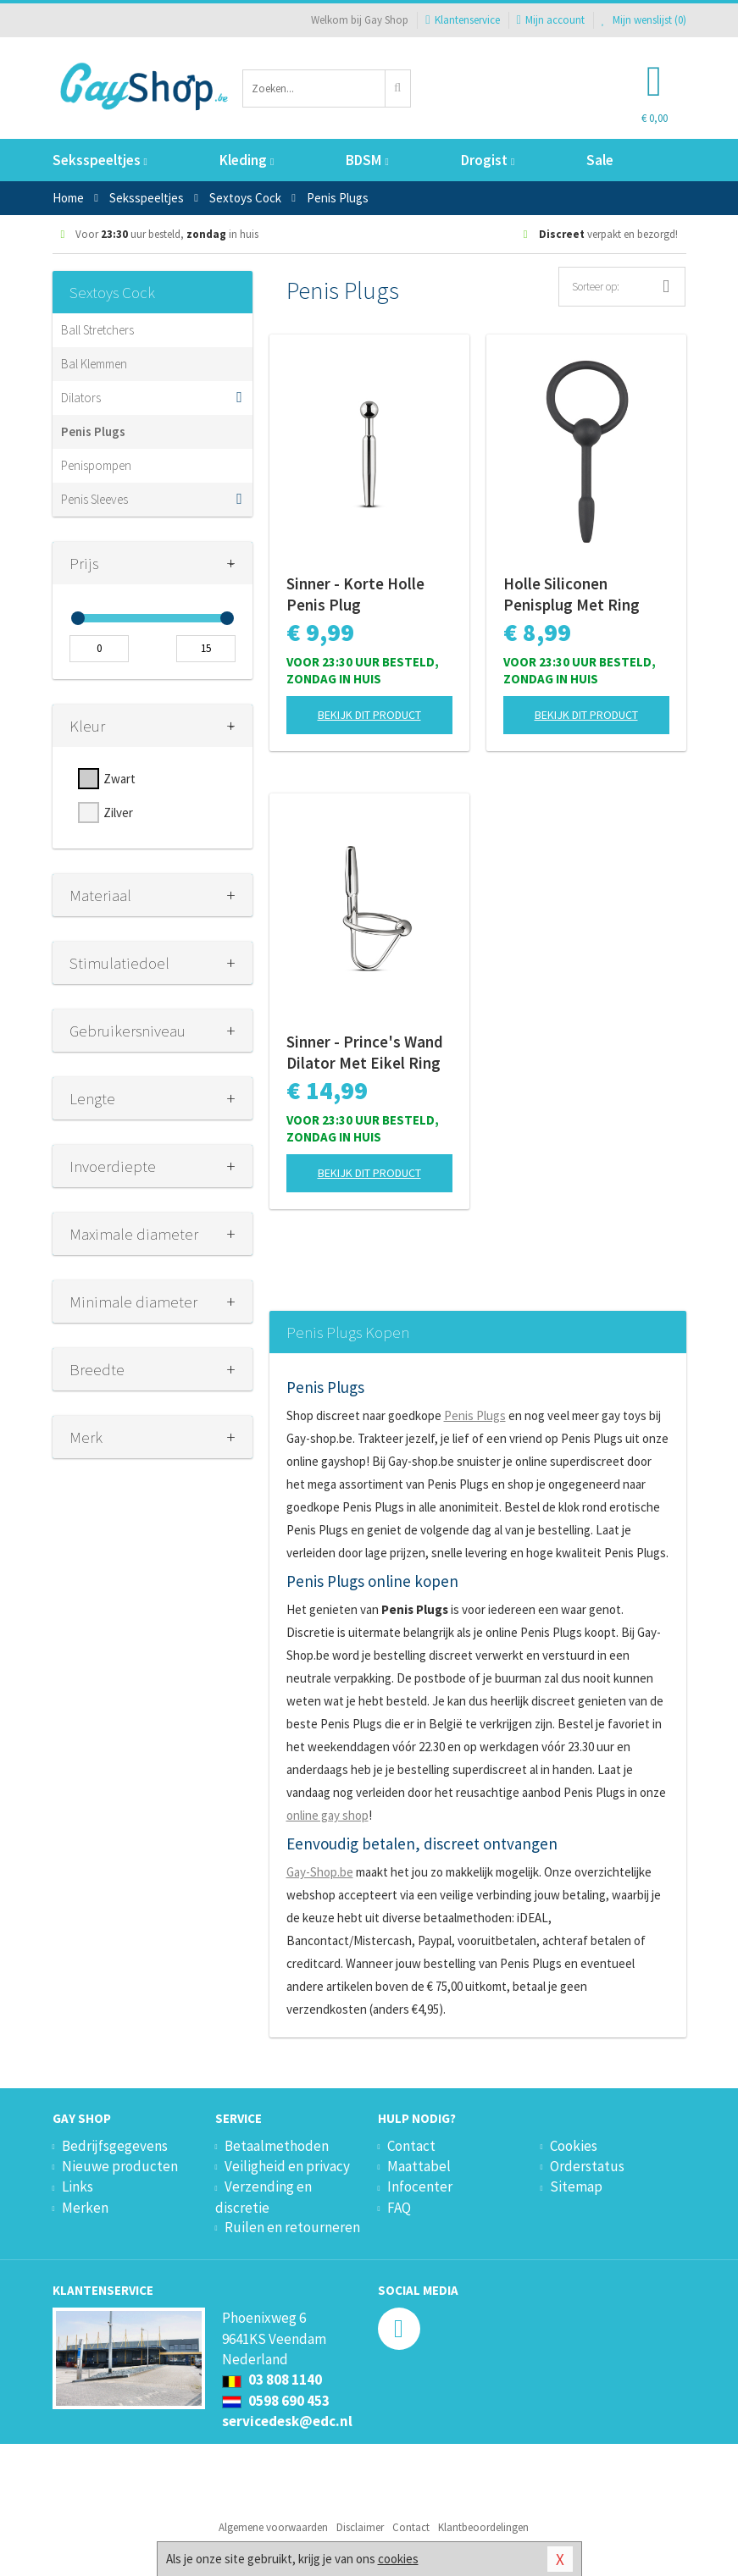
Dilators (81, 398)
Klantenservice (462, 20)
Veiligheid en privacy (287, 2166)
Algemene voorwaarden (273, 2527)
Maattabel (419, 2166)
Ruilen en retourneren (292, 2227)
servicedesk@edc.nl (287, 2421)
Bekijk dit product (369, 714)
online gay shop (327, 1815)
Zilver (118, 812)
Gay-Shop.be (319, 1872)
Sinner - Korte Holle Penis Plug (355, 594)
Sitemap (576, 2186)
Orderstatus (587, 2166)
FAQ (399, 2207)
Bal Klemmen (94, 364)
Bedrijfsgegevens (115, 2146)
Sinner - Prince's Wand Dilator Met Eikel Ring (364, 1052)
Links (77, 2186)
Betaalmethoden (277, 2146)
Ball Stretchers (97, 330)
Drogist (487, 160)
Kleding (246, 160)
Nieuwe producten (120, 2166)
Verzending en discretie (263, 2196)
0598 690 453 (276, 2400)
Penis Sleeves (94, 499)
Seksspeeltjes (100, 160)
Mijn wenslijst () (644, 20)
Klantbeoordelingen (483, 2527)
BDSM (367, 160)
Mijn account (551, 20)
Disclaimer (360, 2527)
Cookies (573, 2146)
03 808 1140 (272, 2379)
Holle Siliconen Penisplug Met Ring (571, 594)
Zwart (119, 779)
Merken (85, 2207)
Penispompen (96, 465)
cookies (398, 2559)
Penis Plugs (93, 431)
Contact (411, 2146)
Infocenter (419, 2186)
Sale (599, 160)
